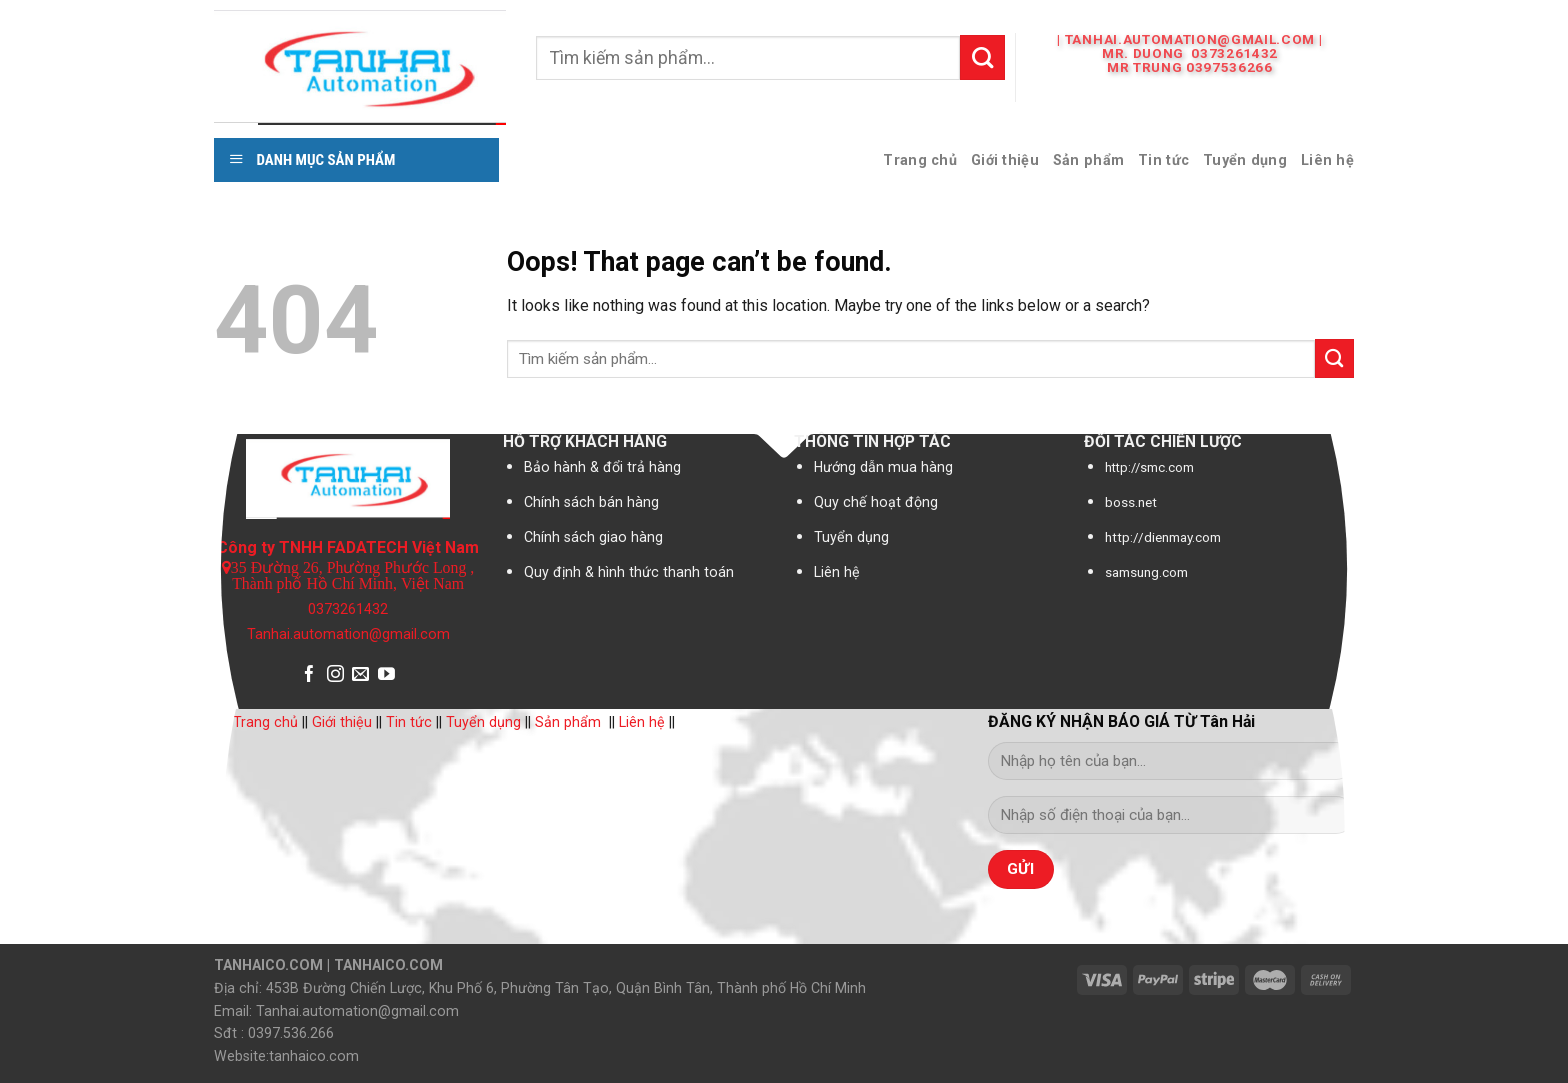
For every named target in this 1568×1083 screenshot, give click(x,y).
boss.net (1131, 502)
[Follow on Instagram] (335, 675)
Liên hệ (1327, 160)
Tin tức (1163, 160)
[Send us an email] (360, 675)
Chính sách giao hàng (593, 537)
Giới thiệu (1005, 160)
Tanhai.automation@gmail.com (348, 634)
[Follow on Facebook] (309, 675)
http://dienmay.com (1163, 537)
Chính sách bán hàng (591, 502)
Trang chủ (920, 160)
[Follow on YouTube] (386, 675)
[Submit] (982, 57)
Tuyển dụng (1245, 160)
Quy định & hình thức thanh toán (629, 572)
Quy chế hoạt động (876, 502)
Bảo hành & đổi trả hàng (602, 467)
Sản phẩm (1088, 160)
